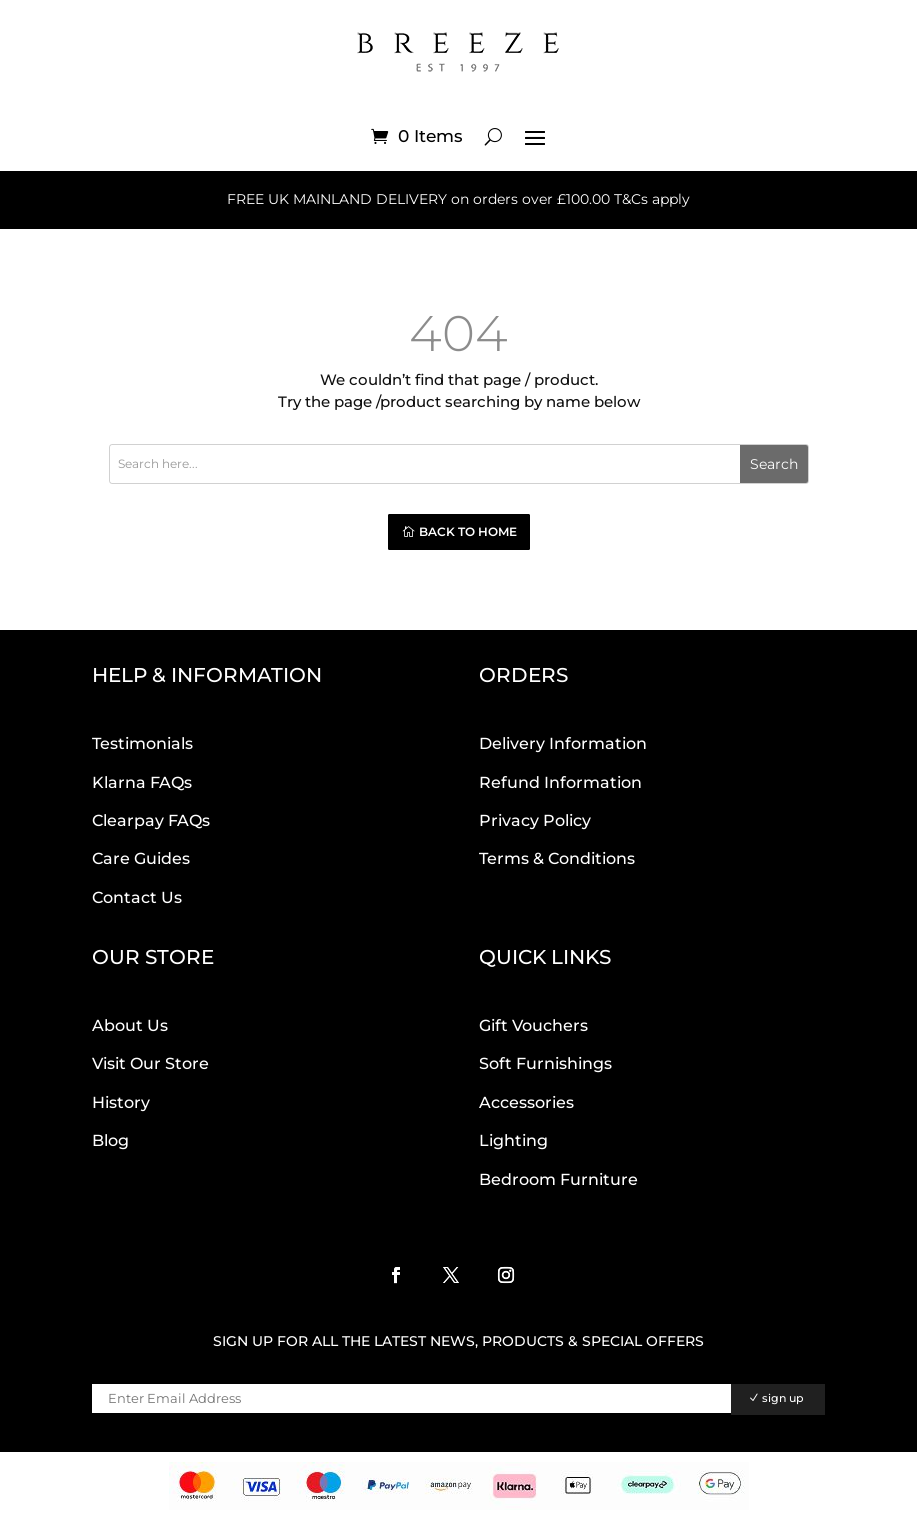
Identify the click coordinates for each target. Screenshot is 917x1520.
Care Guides (141, 858)
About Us (130, 1025)
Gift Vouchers (533, 1025)
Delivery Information (563, 743)
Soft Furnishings (545, 1063)
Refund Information (560, 782)
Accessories (526, 1102)
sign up (783, 1398)
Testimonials (142, 743)
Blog (110, 1140)
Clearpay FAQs (151, 820)
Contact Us (137, 897)
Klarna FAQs (142, 782)
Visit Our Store (150, 1063)
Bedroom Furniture (558, 1179)
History (121, 1102)
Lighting (513, 1140)
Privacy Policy (535, 820)
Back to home (468, 531)
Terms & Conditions (557, 858)
